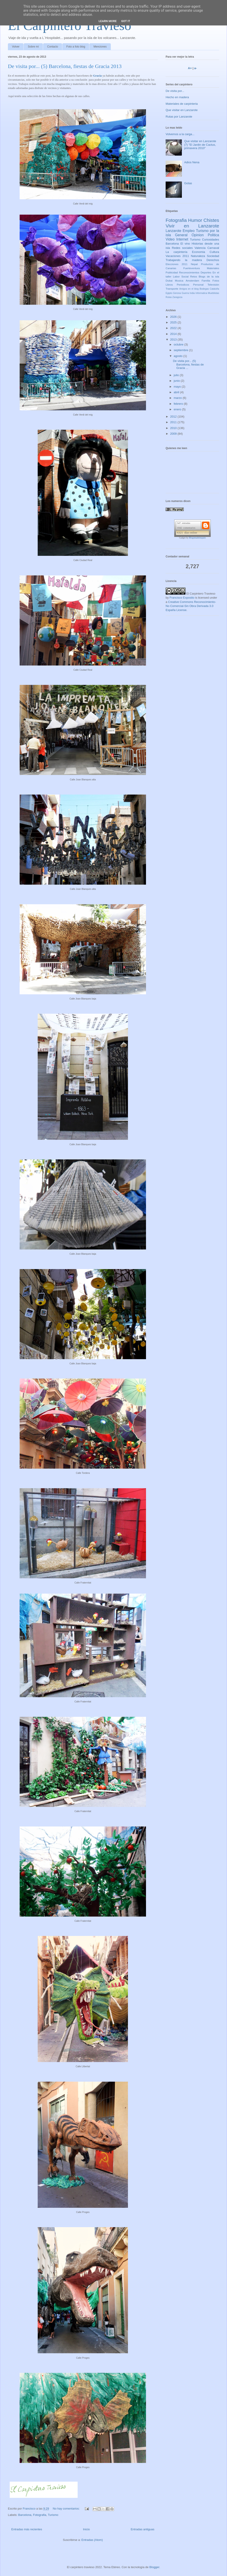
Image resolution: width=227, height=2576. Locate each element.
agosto (178, 356)
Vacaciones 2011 (177, 256)
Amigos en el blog (189, 289)
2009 (174, 433)
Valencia (200, 248)
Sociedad (213, 256)
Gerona (177, 293)
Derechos (212, 260)
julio (177, 375)
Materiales (213, 268)
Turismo (53, 2515)
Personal (198, 284)
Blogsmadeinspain (197, 537)
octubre (179, 344)
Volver (15, 46)
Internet (182, 239)
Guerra (185, 293)
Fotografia (39, 2515)
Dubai (169, 280)
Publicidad (172, 272)
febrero (179, 403)
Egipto (169, 293)
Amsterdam (192, 280)
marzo (178, 398)
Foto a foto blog (75, 46)
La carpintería (176, 252)
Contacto (52, 46)
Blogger (154, 2567)
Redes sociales (182, 248)
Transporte (172, 288)
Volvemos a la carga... (180, 134)
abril (177, 392)
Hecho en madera (177, 97)
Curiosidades (210, 239)
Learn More (108, 21)
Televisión (213, 284)
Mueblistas (213, 293)
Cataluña (214, 289)
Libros (169, 284)
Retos (193, 276)
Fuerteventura (191, 268)
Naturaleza (198, 256)
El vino (185, 243)
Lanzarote (173, 231)
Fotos (216, 280)
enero (178, 409)
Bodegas (204, 289)
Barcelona (25, 2515)
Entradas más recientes (26, 2529)
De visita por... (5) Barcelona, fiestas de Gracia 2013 (65, 66)
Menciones (100, 46)
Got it (125, 21)
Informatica (201, 293)
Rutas (169, 297)
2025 (174, 322)
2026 (174, 316)
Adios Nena (191, 162)
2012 (174, 416)
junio (177, 380)
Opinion (198, 235)
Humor (195, 220)
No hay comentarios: (67, 2508)
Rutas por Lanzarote (179, 116)
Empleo (189, 231)
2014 (174, 334)
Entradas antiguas (142, 2529)
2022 (174, 328)
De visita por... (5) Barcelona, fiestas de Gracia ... (188, 364)
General (181, 235)
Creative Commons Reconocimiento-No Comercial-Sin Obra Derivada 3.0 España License (191, 606)
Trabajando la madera (184, 260)
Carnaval (213, 248)
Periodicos (183, 284)
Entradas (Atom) (92, 2540)
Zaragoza (177, 297)
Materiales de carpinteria (182, 103)
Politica (213, 235)
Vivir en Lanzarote (192, 225)
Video (170, 239)
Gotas (188, 183)
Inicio (86, 2529)
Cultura (214, 252)
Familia (206, 280)
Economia (198, 252)
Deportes (206, 272)
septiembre (181, 350)
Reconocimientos (189, 272)
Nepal (194, 264)
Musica (179, 280)
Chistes (211, 220)
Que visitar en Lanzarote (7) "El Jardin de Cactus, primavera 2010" (200, 144)
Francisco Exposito (181, 597)
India (192, 293)
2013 (174, 339)
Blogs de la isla (209, 276)
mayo (178, 386)
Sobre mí (33, 46)
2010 (174, 428)
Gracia (97, 75)
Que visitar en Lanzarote (182, 110)
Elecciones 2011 (177, 264)
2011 (174, 422)
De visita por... (175, 91)
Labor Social (181, 276)
